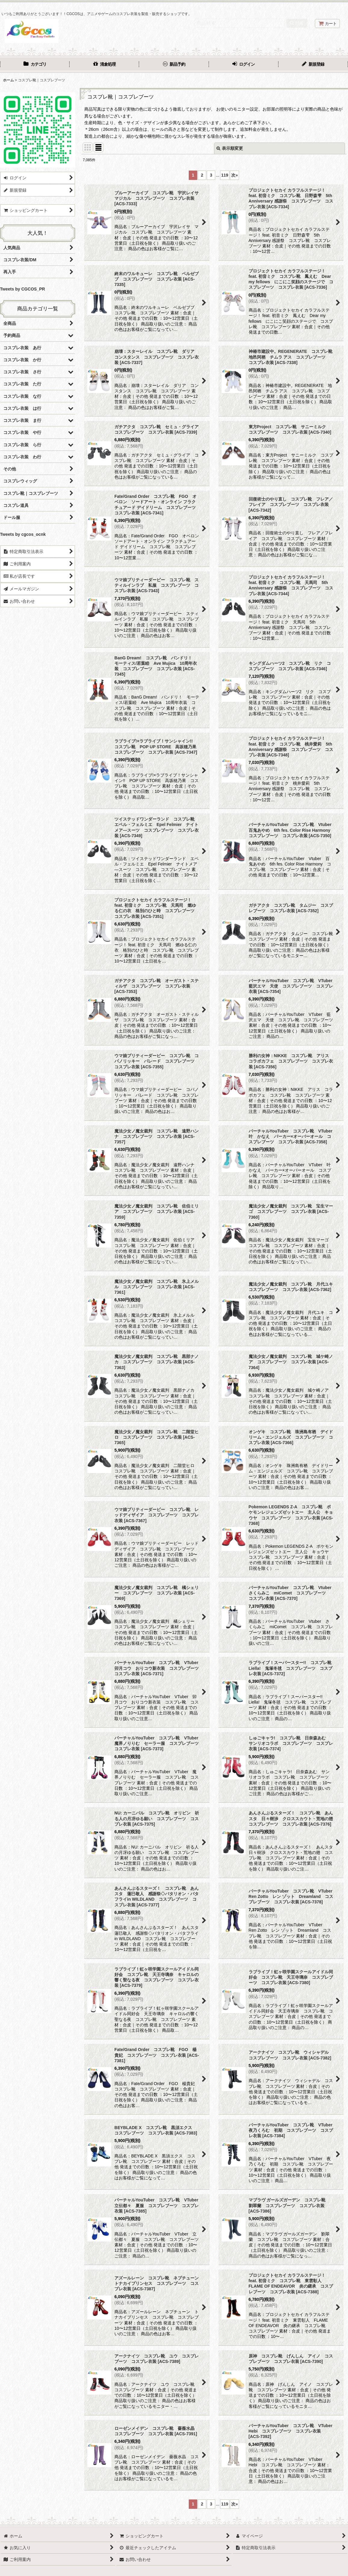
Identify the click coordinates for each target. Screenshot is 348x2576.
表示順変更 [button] (229, 148)
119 (224, 175)
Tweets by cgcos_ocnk (23, 534)
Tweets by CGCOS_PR (22, 289)
